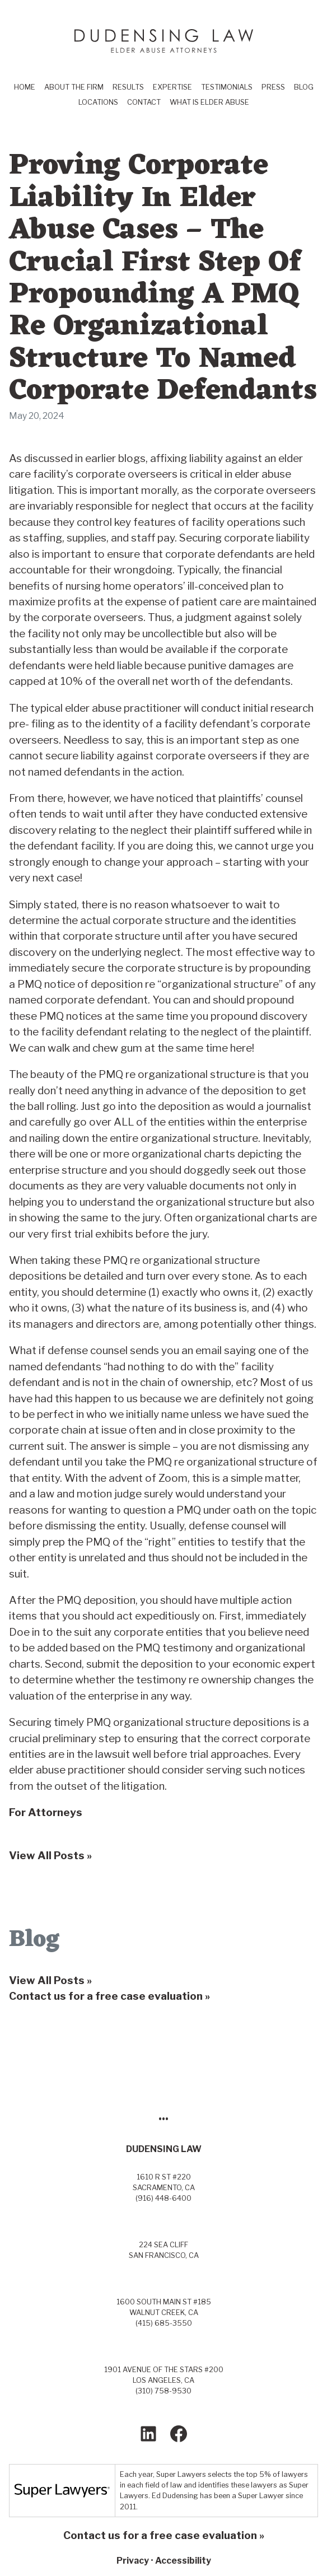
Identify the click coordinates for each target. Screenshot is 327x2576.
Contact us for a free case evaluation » (109, 1996)
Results (128, 87)
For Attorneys (45, 1812)
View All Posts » (50, 1980)
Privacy (132, 2560)
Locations (98, 102)
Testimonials (227, 87)
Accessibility (183, 2560)
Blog (304, 87)
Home (24, 87)
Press (273, 87)
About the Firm (74, 87)
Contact (144, 102)
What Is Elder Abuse (209, 102)
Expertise (172, 87)
